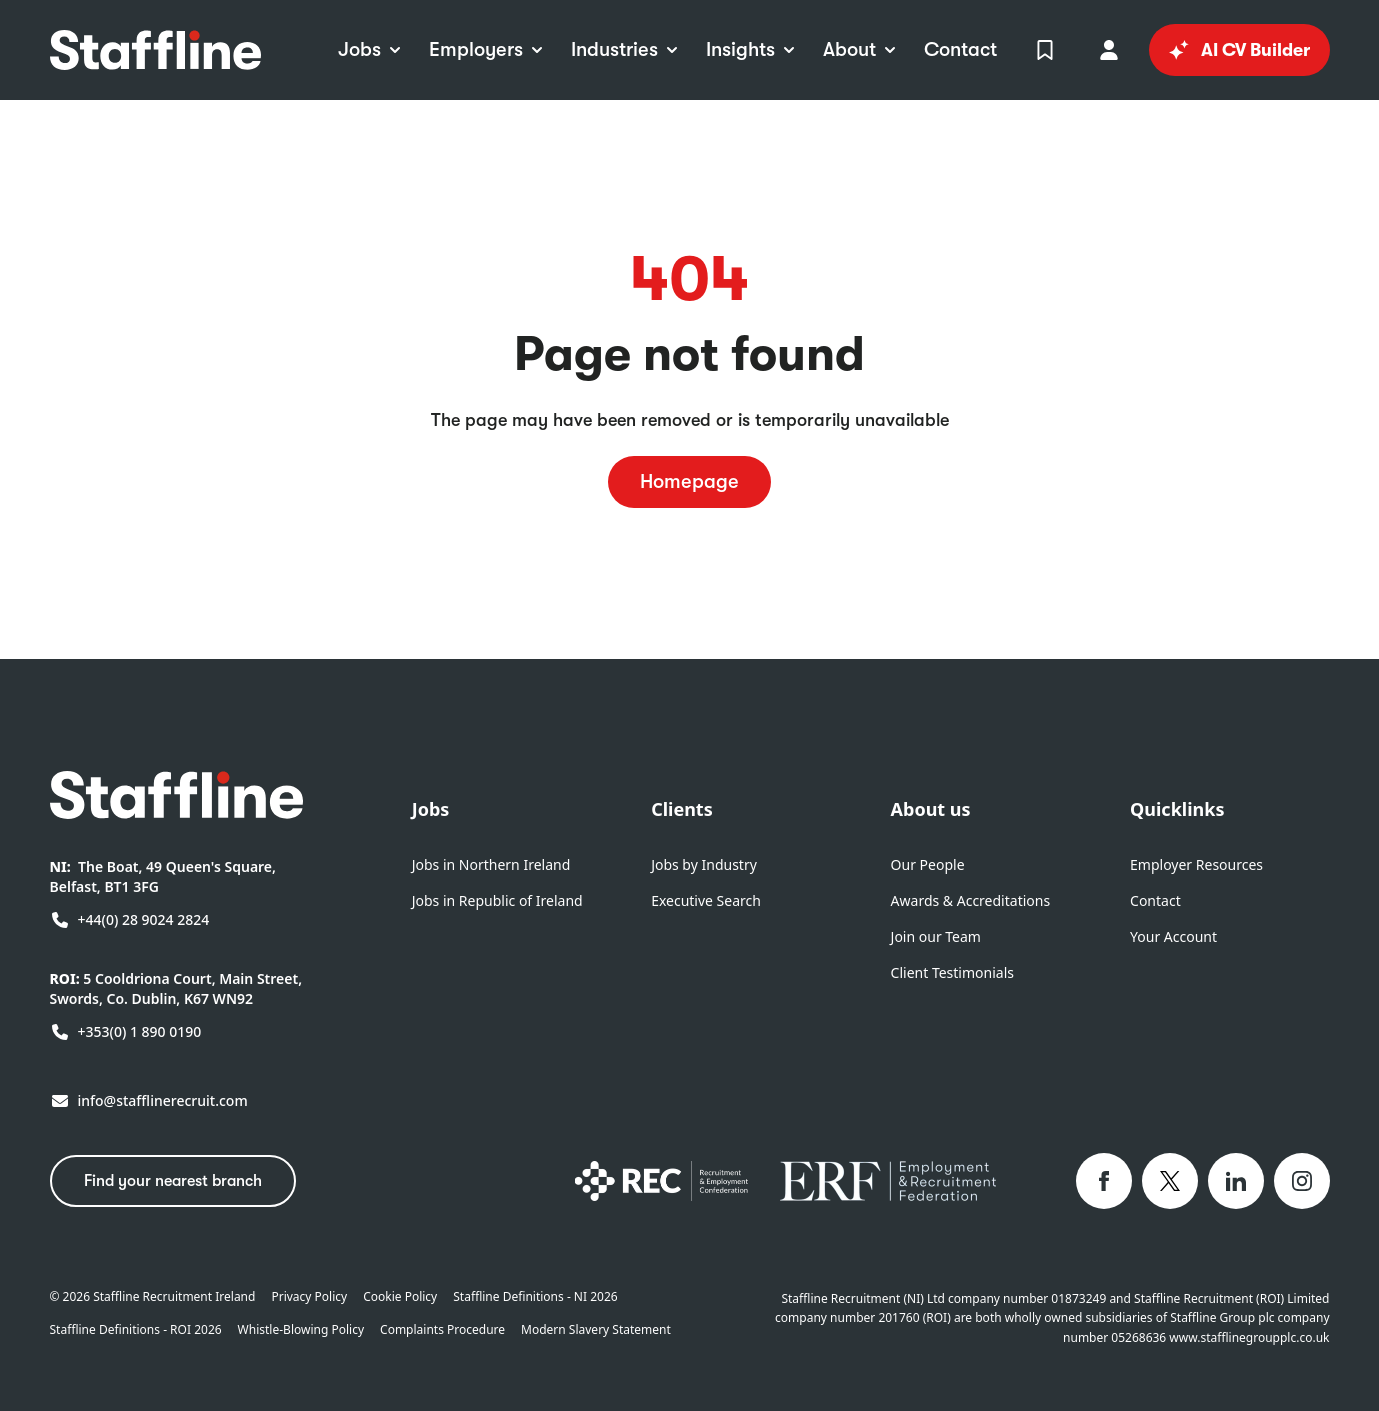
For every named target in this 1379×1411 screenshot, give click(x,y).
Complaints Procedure (442, 1330)
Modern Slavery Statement (596, 1330)
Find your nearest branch (173, 1181)
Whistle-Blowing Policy (301, 1330)
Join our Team (936, 936)
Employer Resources (1196, 864)
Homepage (689, 481)
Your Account (1173, 936)
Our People (928, 864)
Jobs (431, 809)
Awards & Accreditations (971, 900)
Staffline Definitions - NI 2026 (535, 1297)
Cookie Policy (400, 1297)
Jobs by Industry (704, 864)
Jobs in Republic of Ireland (497, 900)
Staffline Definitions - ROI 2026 (136, 1330)
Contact (1155, 900)
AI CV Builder (1239, 50)
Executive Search (706, 900)
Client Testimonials (952, 972)
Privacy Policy (309, 1297)
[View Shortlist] (1045, 50)
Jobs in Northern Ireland (491, 864)
